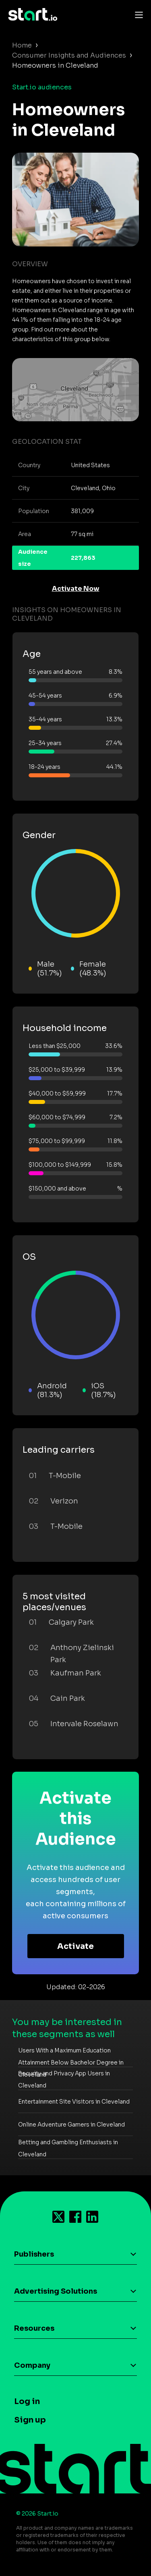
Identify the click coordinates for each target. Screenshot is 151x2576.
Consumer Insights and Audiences (69, 55)
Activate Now (75, 588)
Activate (75, 1946)
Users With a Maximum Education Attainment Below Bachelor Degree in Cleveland (71, 2062)
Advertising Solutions (55, 2291)
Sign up (30, 2420)
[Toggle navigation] (137, 14)
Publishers (34, 2254)
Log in (27, 2401)
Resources (34, 2328)
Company (32, 2365)
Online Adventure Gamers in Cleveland (71, 2124)
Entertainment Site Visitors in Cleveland (74, 2101)
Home (22, 45)
